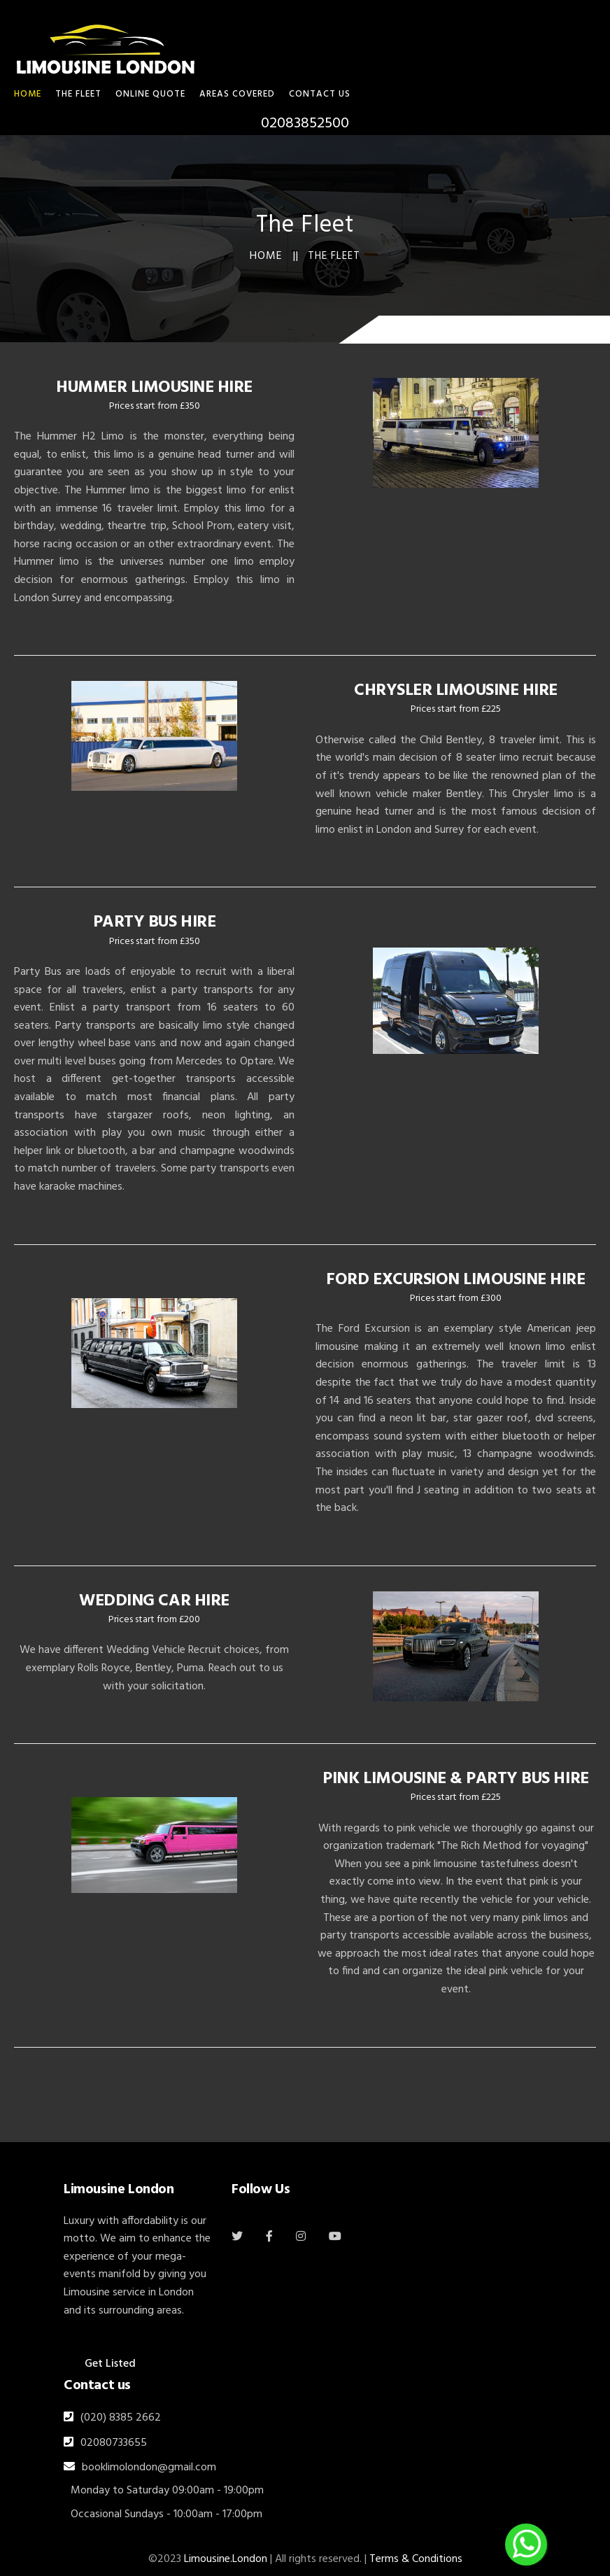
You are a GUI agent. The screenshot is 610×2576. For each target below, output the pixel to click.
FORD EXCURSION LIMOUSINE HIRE (455, 1280)
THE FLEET (78, 94)
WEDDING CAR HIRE (154, 1601)
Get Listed (110, 2364)
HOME (27, 94)
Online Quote (150, 94)
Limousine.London (225, 2559)
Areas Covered (237, 94)
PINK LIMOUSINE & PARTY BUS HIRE (455, 1779)
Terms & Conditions (415, 2559)
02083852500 (305, 123)
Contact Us (319, 94)
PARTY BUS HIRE (154, 922)
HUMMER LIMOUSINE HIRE (154, 387)
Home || (274, 256)
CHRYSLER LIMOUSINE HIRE (456, 690)
